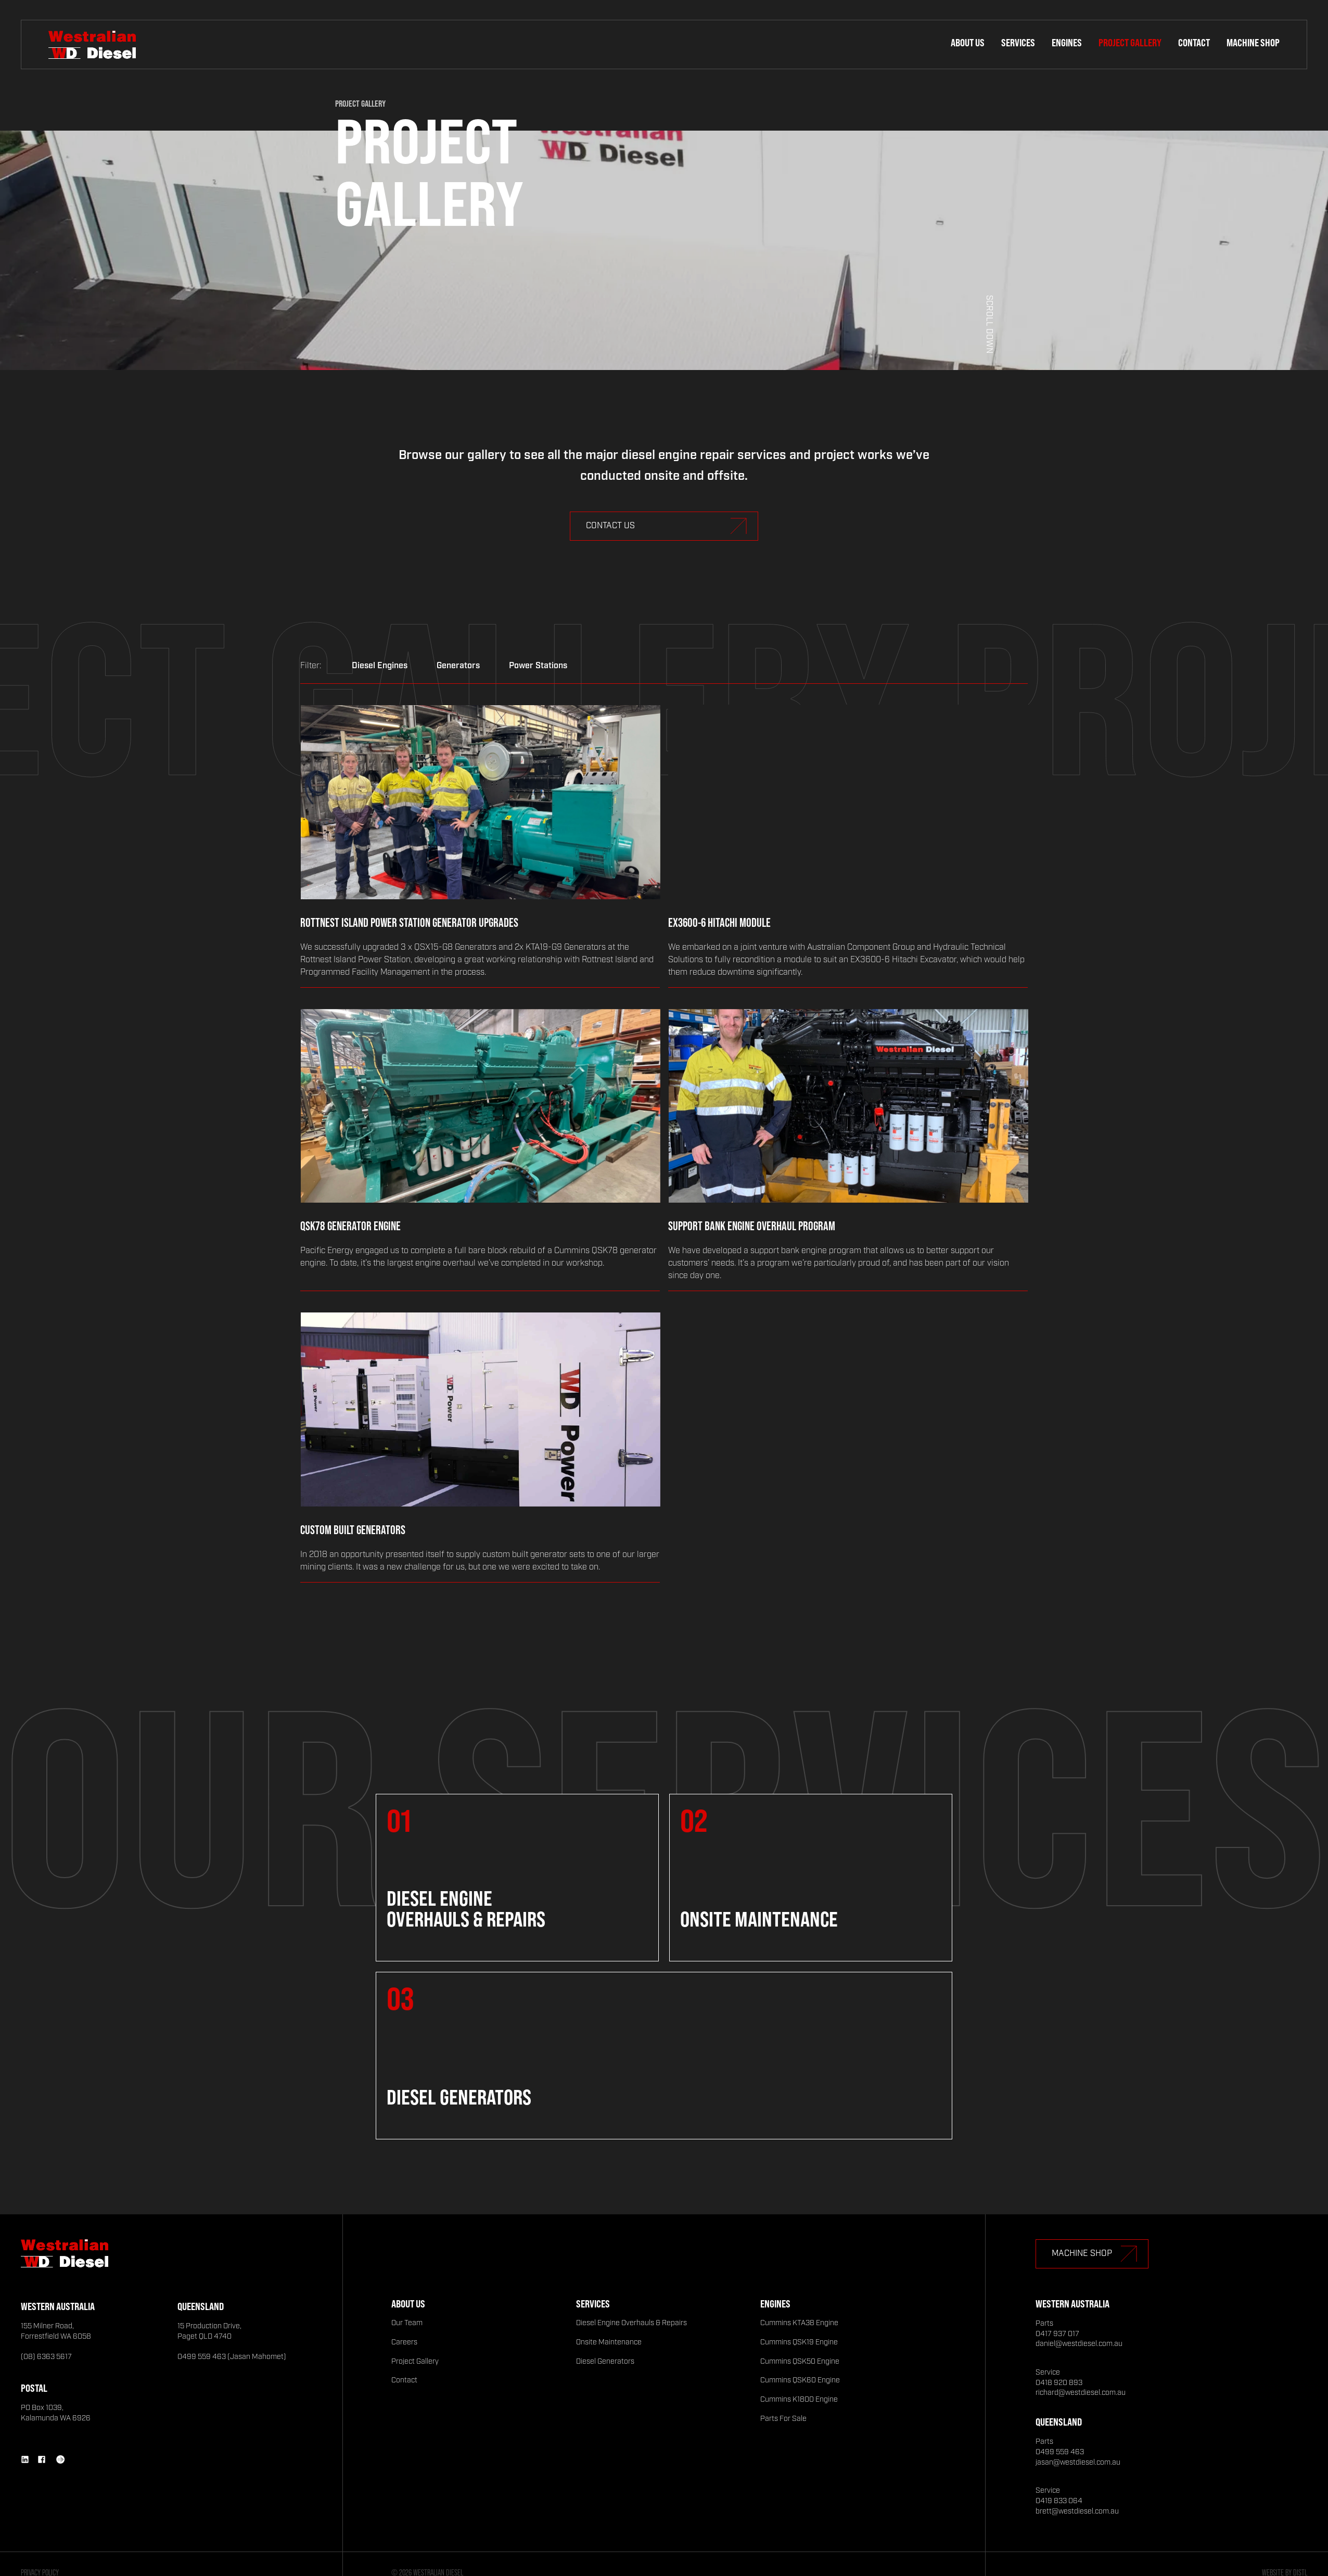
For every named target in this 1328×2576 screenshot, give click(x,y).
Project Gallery (1130, 42)
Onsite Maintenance (609, 2342)
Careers (404, 2342)
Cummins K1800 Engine (799, 2399)
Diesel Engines (379, 665)
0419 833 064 (1059, 2501)
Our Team (407, 2323)
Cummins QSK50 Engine (799, 2361)
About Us (968, 42)
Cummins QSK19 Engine (799, 2342)
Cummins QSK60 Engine (800, 2380)
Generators (458, 665)
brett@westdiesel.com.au (1077, 2511)
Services (1018, 42)
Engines (1067, 42)
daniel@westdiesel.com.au (1079, 2344)
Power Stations (538, 665)
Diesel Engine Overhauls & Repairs (631, 2323)
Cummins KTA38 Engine (799, 2323)
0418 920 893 (1059, 2383)
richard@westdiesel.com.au (1081, 2393)
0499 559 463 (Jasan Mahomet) (231, 2357)
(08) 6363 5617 (46, 2357)
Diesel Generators (605, 2361)
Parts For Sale (783, 2419)
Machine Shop (1253, 42)
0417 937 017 (1057, 2334)
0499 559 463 (1060, 2452)
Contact (1194, 42)
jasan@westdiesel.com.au (1078, 2462)
